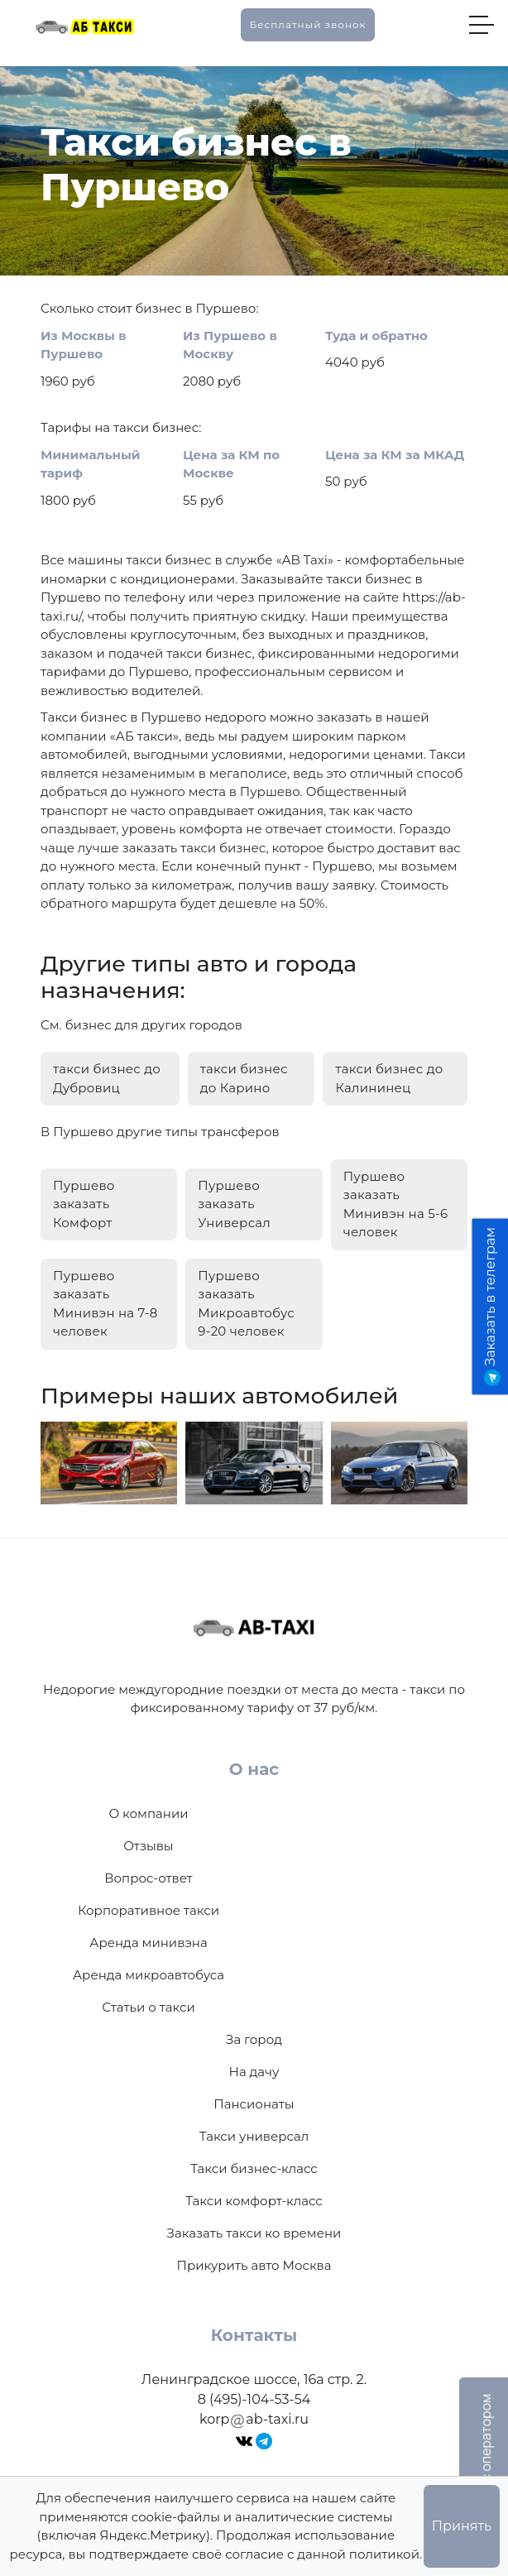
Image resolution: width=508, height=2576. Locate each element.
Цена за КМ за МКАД (394, 455)
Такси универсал (254, 2136)
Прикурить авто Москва (254, 2265)
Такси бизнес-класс (254, 2168)
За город (254, 2039)
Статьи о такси (148, 2007)
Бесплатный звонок (307, 24)
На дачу (254, 2072)
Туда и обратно (376, 335)
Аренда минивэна (148, 1942)
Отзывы (148, 1846)
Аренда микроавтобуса (148, 1975)
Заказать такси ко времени (254, 2233)
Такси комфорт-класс (254, 2201)
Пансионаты (253, 2104)
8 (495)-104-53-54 (254, 2399)
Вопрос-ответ (148, 1878)
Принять (461, 2526)
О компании (148, 1813)
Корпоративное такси (148, 1910)
